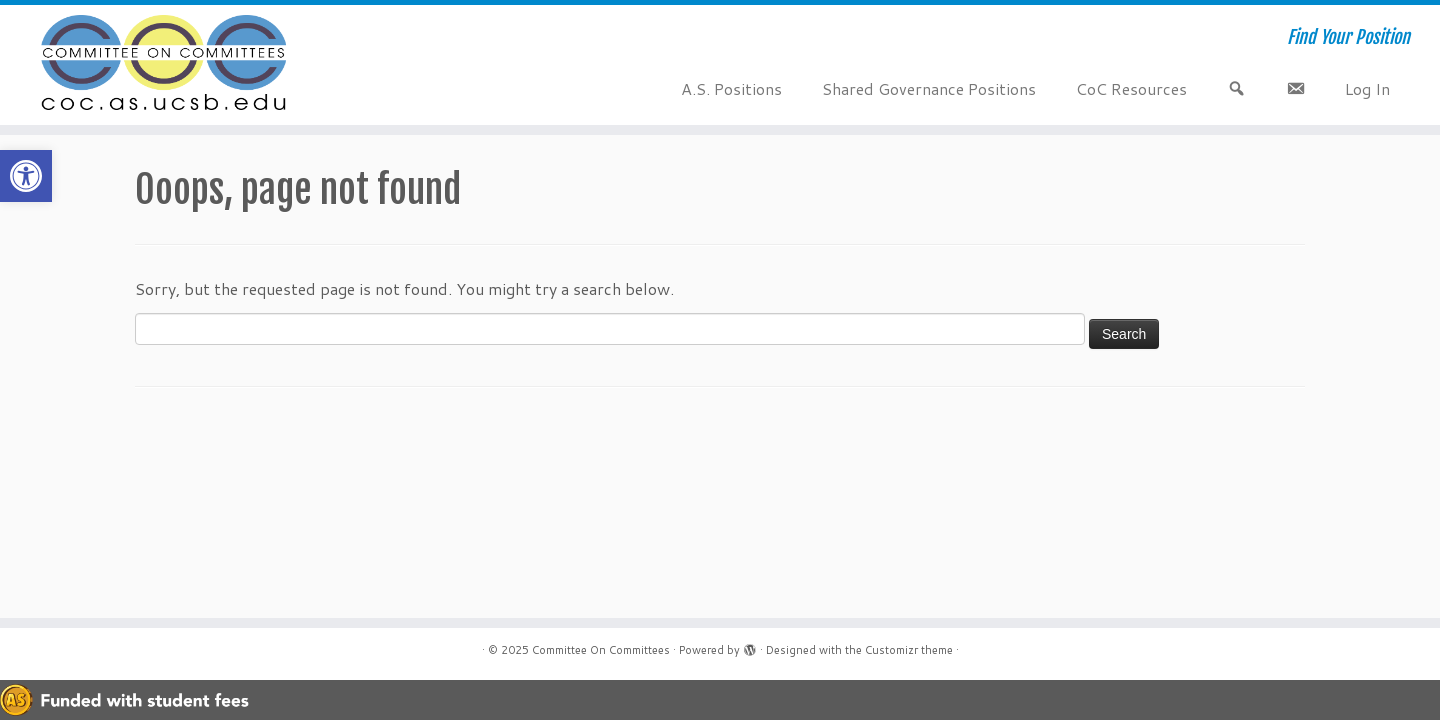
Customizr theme (909, 650)
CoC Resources (1131, 88)
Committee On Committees (601, 650)
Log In (1367, 88)
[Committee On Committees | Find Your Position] (166, 65)
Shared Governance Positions (929, 88)
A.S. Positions (731, 88)
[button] (26, 176)
